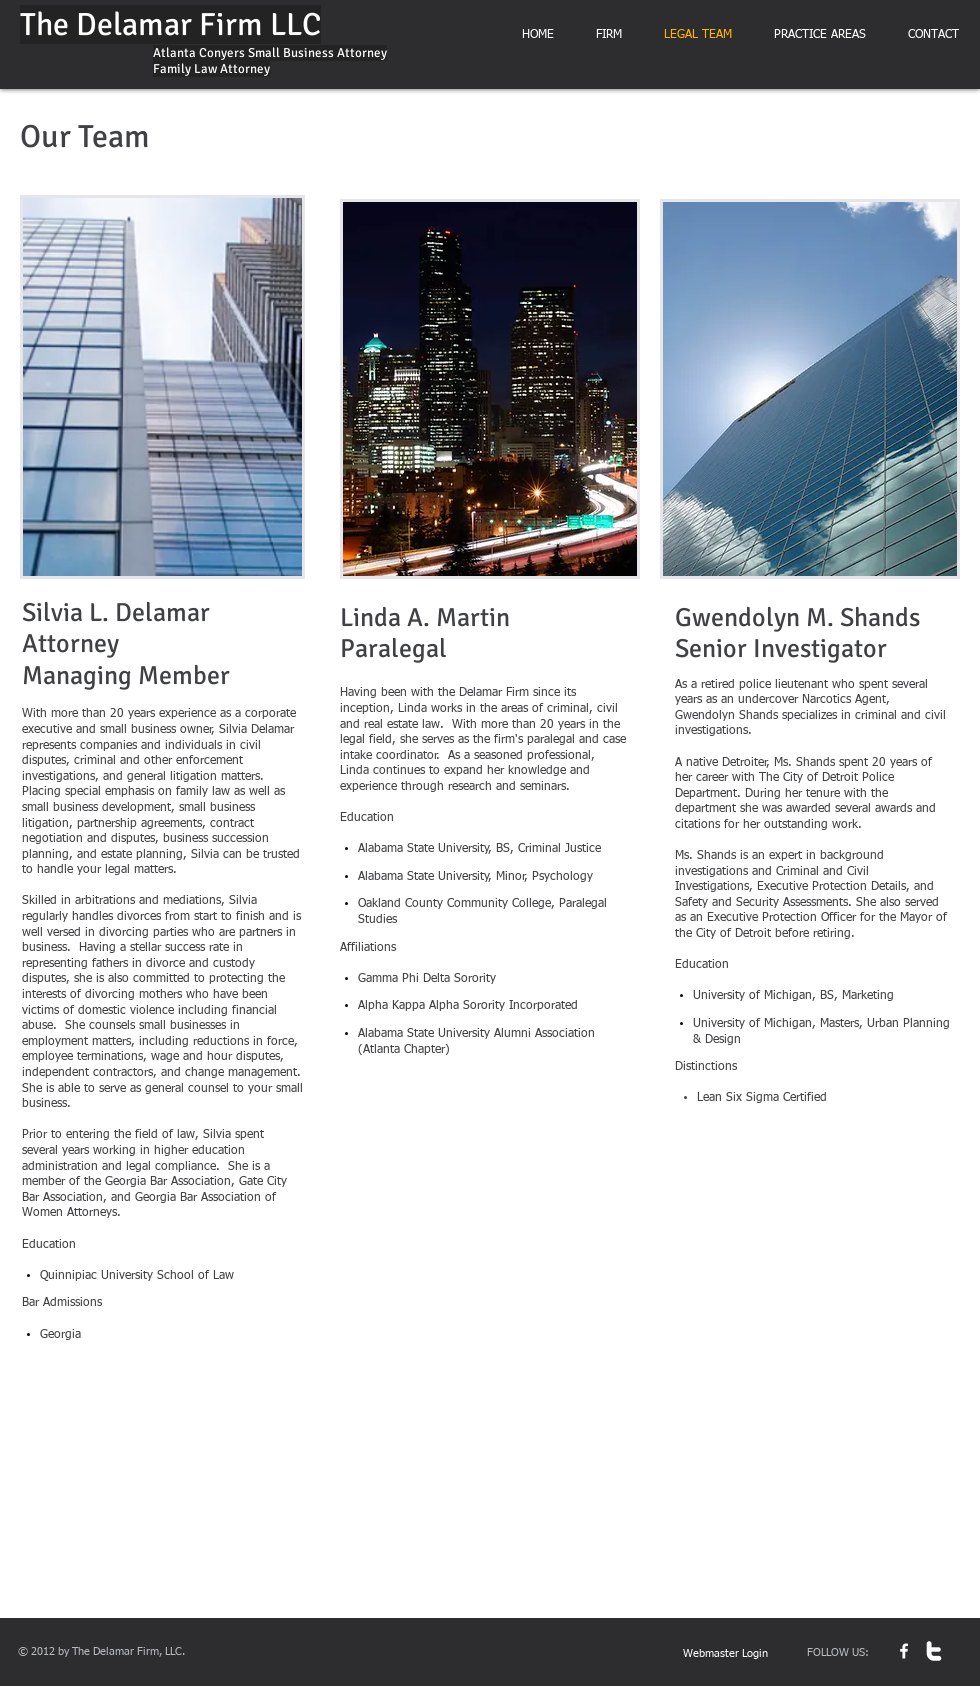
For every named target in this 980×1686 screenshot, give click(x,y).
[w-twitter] (934, 1651)
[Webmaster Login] (725, 1654)
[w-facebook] (904, 1651)
